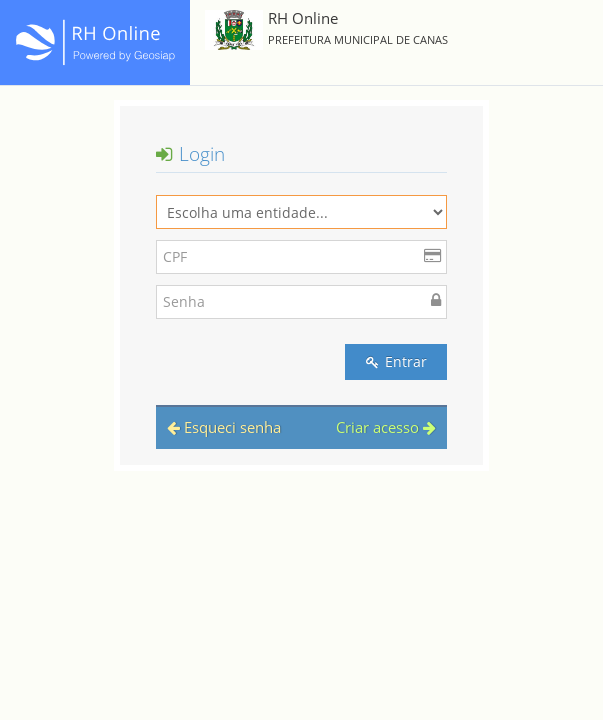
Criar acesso (386, 427)
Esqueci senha (224, 427)
